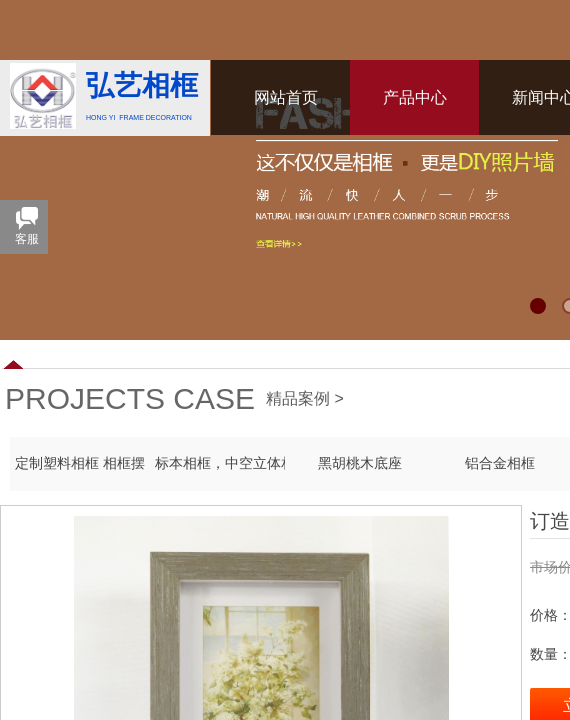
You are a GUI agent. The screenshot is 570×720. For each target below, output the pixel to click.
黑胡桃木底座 (360, 463)
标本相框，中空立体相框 (220, 463)
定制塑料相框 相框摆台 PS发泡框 (80, 463)
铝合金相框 (500, 463)
